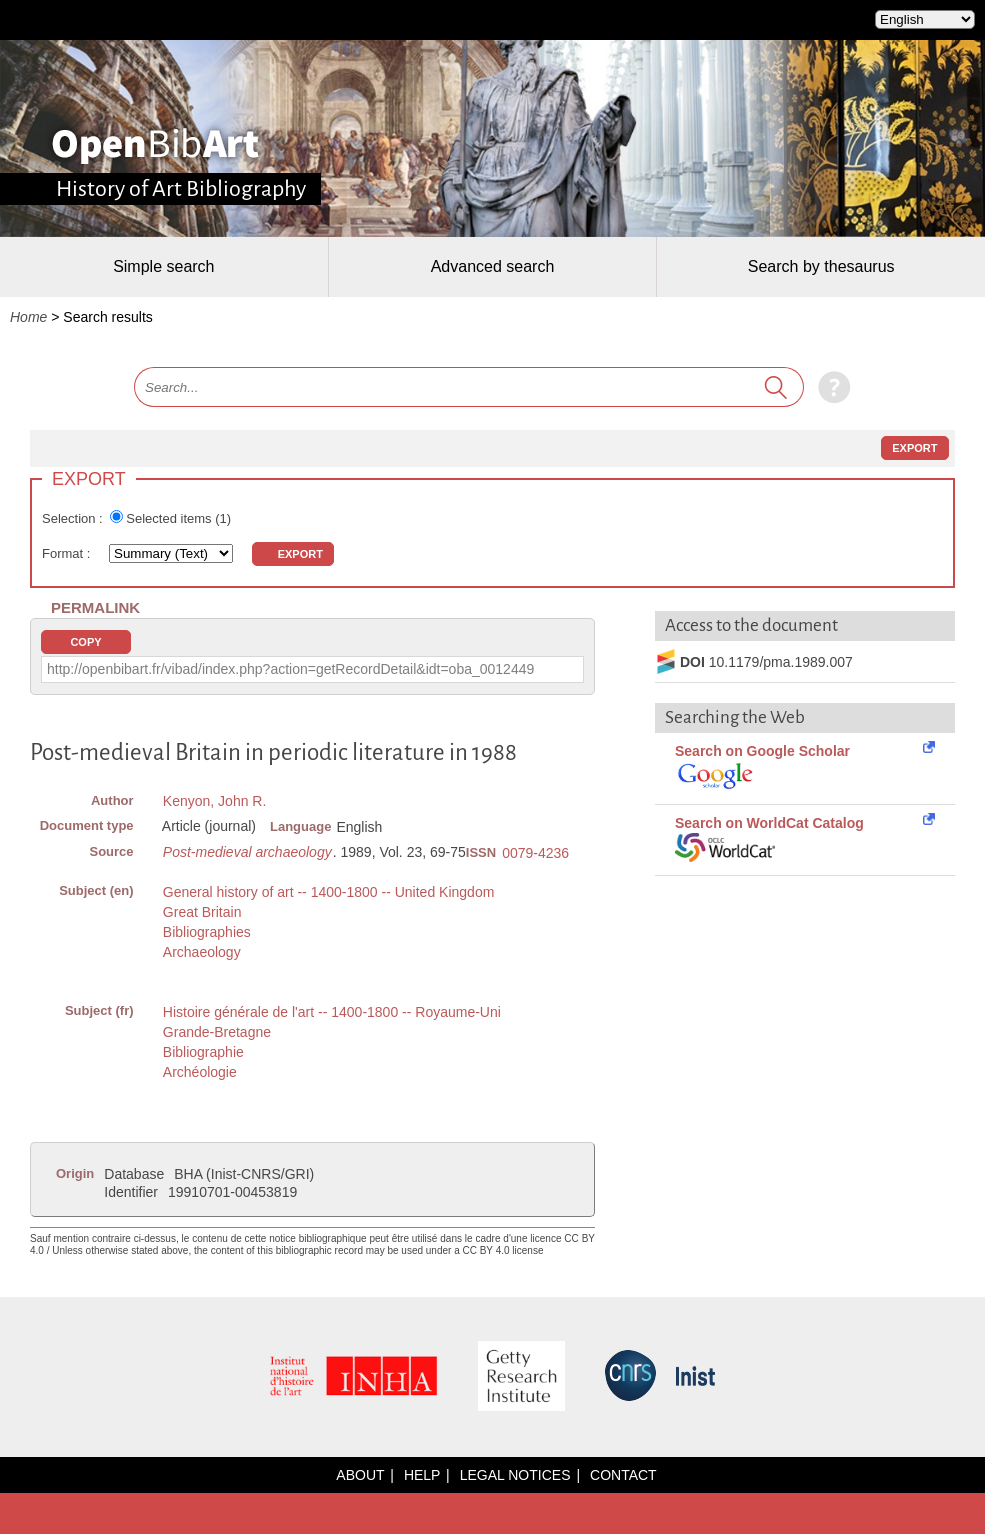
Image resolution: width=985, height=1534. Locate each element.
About (360, 1475)
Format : (68, 553)
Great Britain (202, 912)
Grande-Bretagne (217, 1032)
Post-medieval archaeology (247, 852)
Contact (623, 1475)
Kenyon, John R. (215, 801)
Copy (85, 642)
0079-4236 (535, 853)
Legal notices (515, 1475)
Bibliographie (203, 1052)
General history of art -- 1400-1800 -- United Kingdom (329, 892)
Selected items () (178, 518)
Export (914, 448)
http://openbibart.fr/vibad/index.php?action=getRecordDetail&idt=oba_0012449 (290, 669)
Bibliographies (207, 932)
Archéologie (200, 1072)
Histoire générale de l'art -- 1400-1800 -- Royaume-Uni (332, 1012)
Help (422, 1475)
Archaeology (202, 952)
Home (28, 317)
